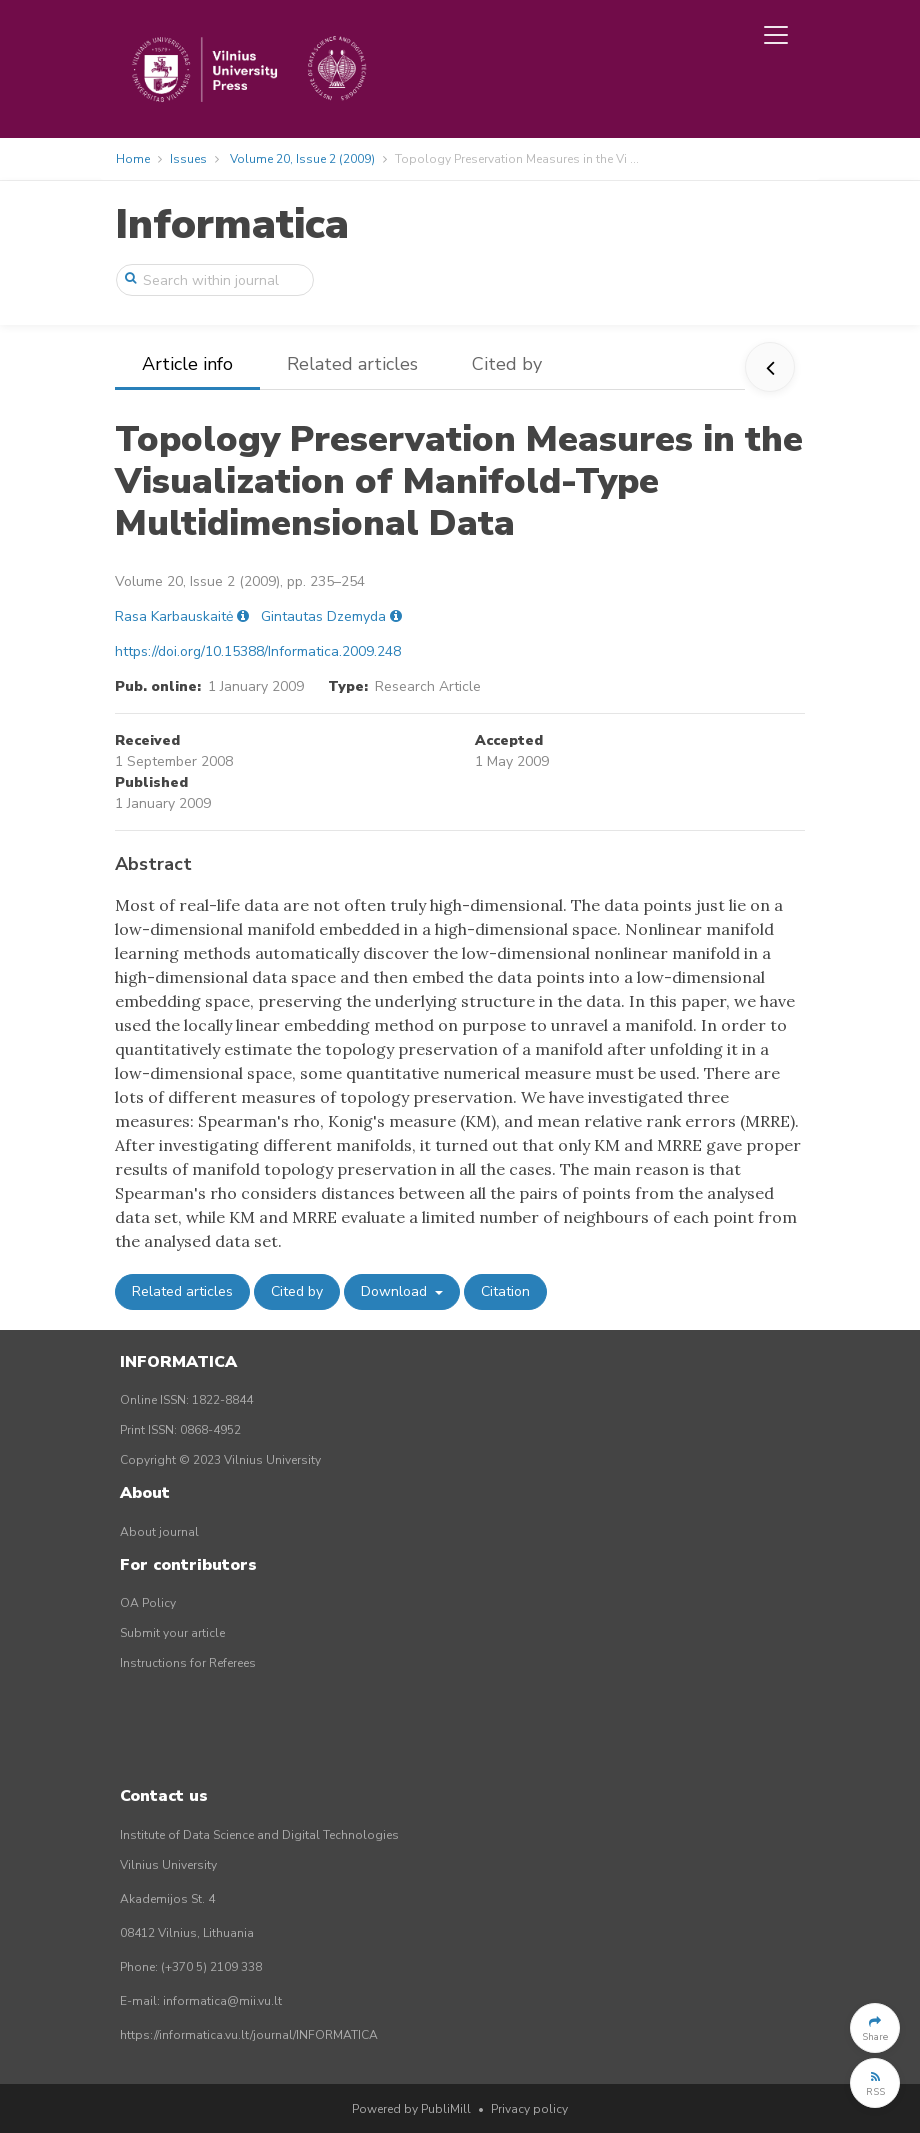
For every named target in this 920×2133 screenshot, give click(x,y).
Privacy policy (529, 2109)
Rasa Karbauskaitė (174, 616)
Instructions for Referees (188, 1663)
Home (133, 159)
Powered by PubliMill (411, 2109)
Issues (188, 159)
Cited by (507, 364)
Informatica (232, 224)
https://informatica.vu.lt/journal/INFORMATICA (249, 2035)
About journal (159, 1532)
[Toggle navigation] (776, 35)
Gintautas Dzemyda (323, 616)
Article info (187, 364)
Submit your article (172, 1633)
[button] (875, 2028)
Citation (505, 1291)
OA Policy (148, 1603)
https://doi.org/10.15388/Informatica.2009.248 (258, 651)
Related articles (352, 364)
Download (396, 1291)
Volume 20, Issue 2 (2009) (302, 159)
